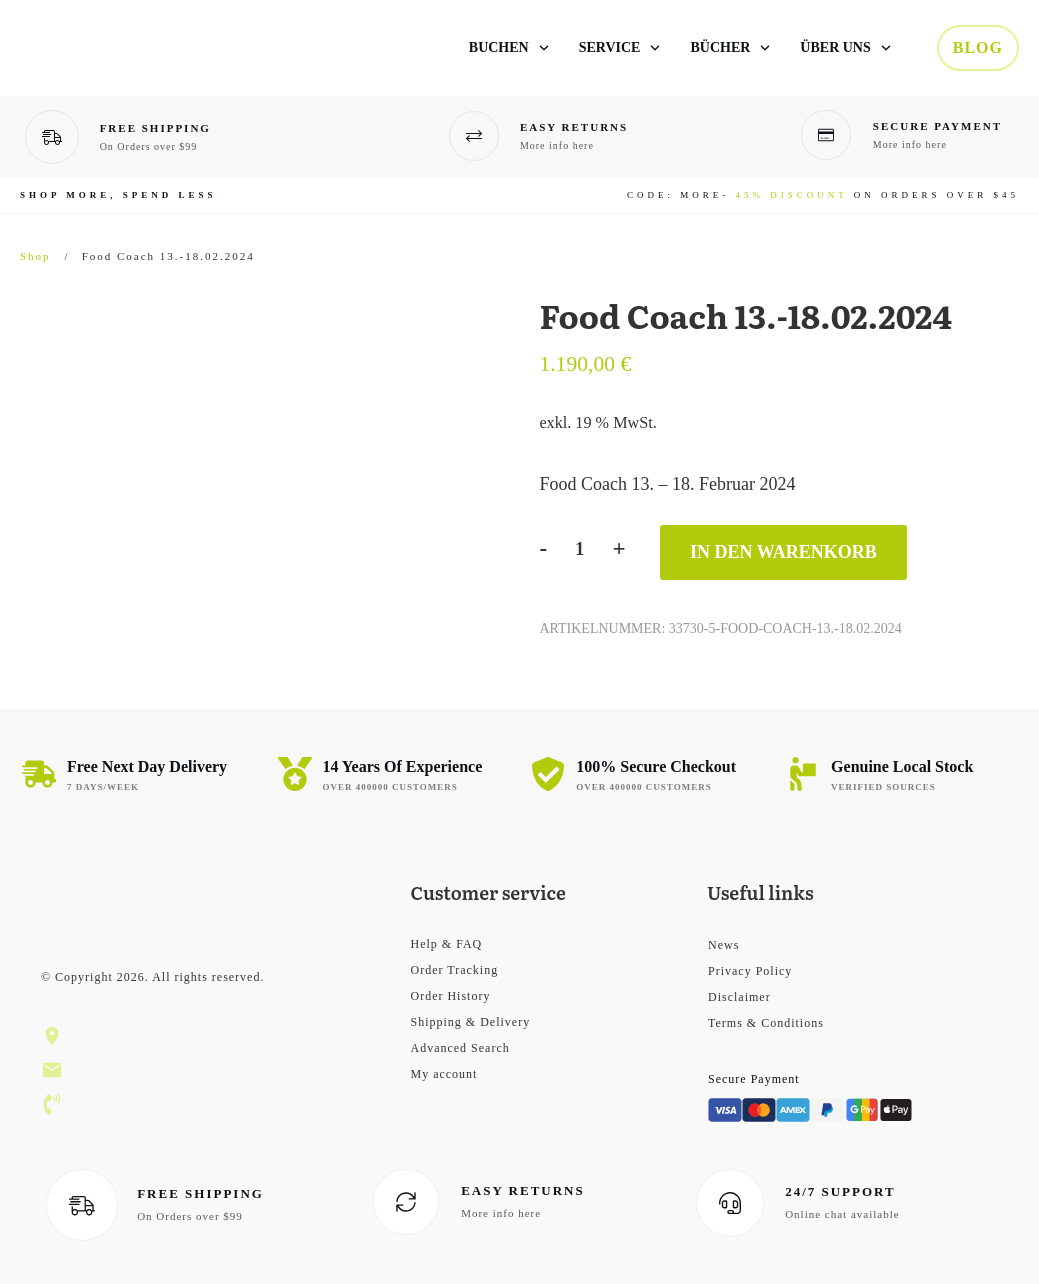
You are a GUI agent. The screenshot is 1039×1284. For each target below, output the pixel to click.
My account (443, 1074)
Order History (450, 996)
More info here (557, 145)
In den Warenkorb (783, 552)
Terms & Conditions (766, 1023)
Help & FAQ (446, 944)
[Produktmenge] (579, 549)
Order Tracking (454, 970)
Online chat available (842, 1214)
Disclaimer (739, 997)
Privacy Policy (750, 971)
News (723, 945)
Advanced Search (459, 1048)
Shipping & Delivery (470, 1022)
